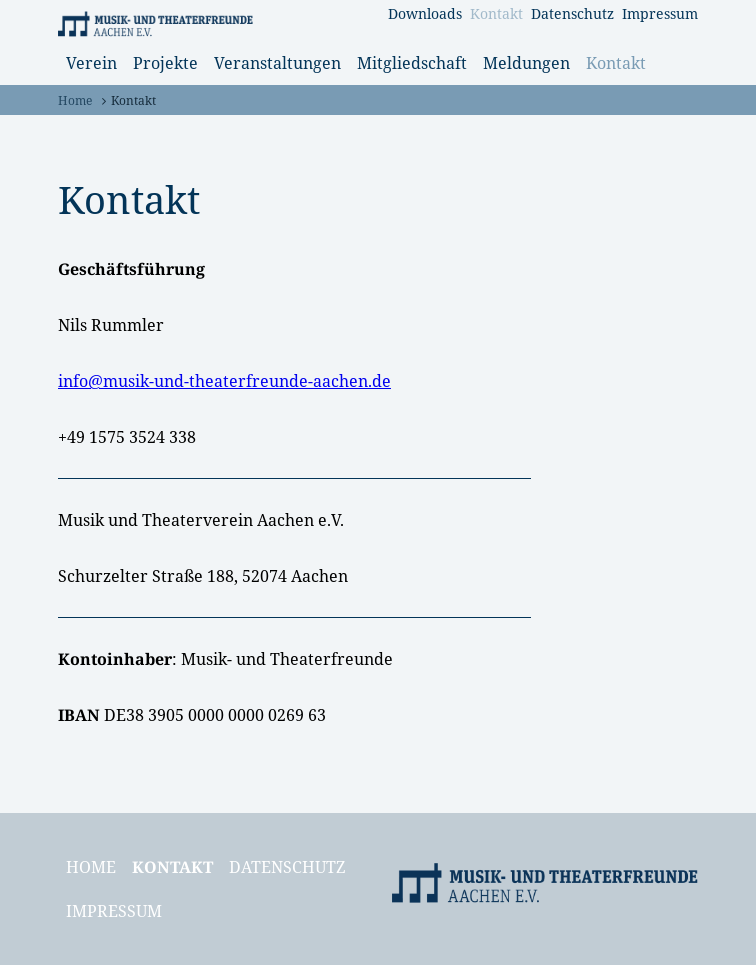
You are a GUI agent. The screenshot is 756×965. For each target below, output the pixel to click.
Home (75, 100)
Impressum (660, 13)
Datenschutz (572, 13)
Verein (91, 63)
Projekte (165, 63)
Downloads (425, 13)
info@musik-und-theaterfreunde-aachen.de (224, 381)
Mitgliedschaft (412, 63)
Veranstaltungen (277, 63)
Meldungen (526, 63)
